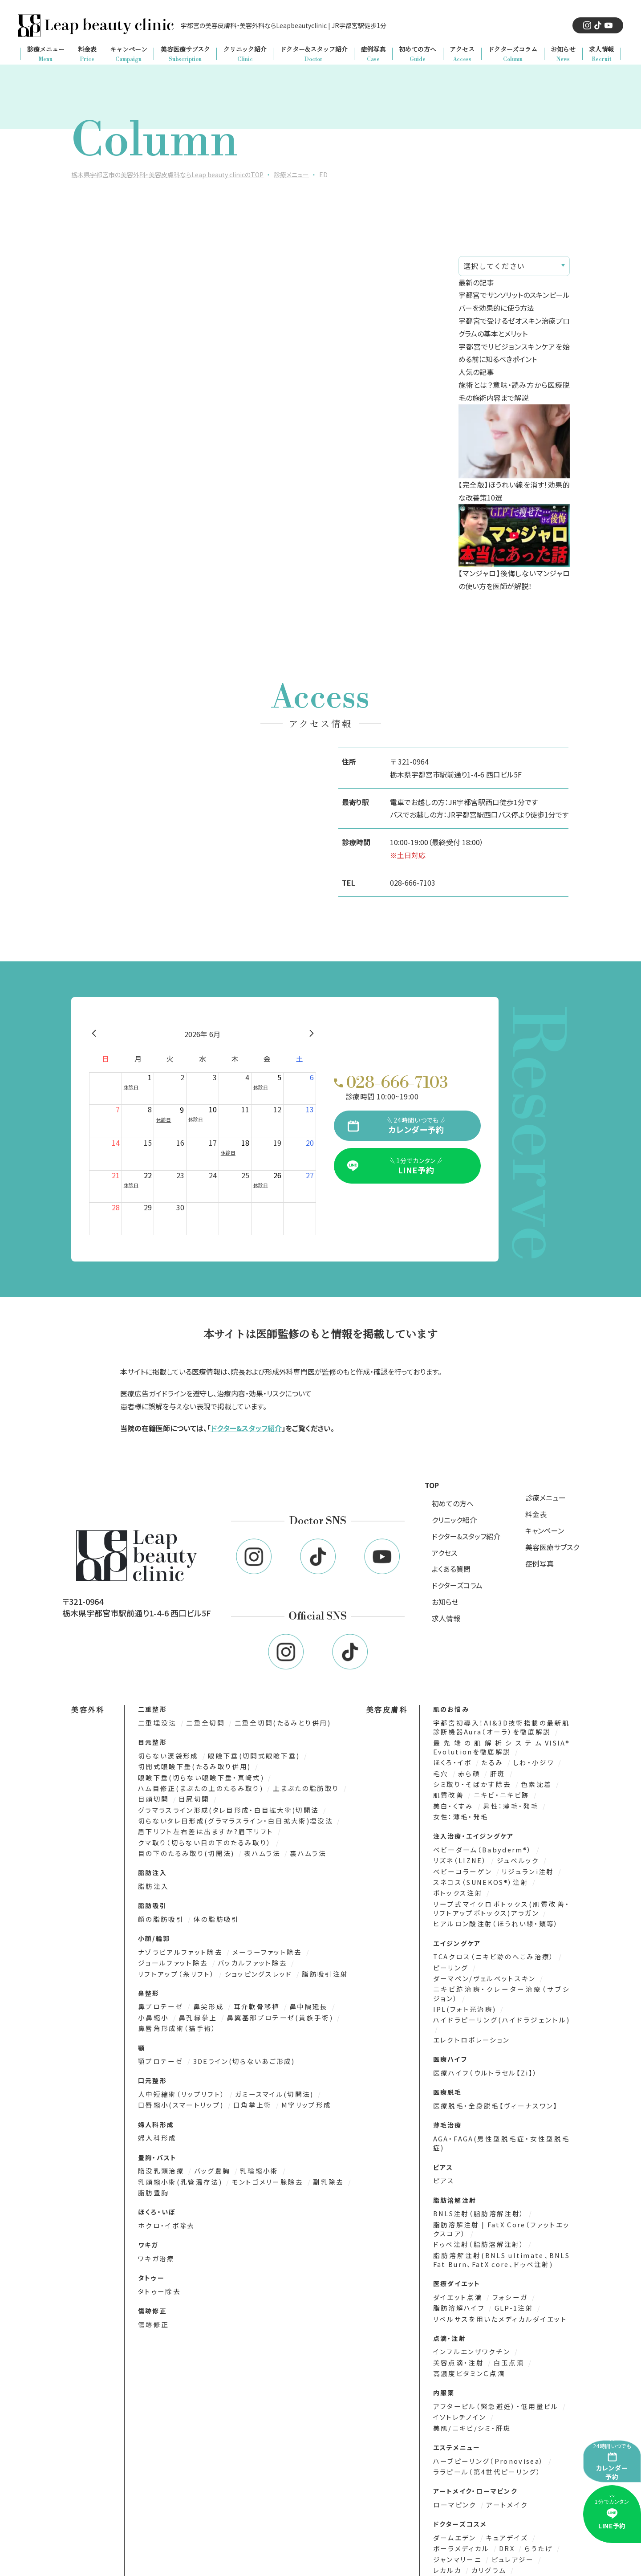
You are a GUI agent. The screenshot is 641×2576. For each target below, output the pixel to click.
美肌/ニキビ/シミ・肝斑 (527, 2384)
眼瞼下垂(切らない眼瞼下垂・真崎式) (198, 1776)
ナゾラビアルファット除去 (178, 1947)
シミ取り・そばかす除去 (470, 1782)
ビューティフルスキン (467, 2535)
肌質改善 (448, 1792)
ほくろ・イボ (452, 1761)
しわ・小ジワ (528, 1761)
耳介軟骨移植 (250, 2001)
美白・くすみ (453, 1803)
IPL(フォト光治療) (463, 2001)
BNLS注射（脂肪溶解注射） (477, 2185)
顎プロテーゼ (160, 2044)
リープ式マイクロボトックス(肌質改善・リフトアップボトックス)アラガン (501, 1903)
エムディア (544, 2545)
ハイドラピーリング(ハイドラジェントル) (495, 2011)
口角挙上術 (246, 2087)
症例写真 (539, 1563)
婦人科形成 (156, 2120)
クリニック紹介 (454, 1519)
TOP (432, 1485)
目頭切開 (153, 1797)
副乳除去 (317, 2163)
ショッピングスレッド (251, 1968)
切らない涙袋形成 (167, 1755)
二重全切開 (202, 1722)
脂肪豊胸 (152, 2173)
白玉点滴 (504, 2331)
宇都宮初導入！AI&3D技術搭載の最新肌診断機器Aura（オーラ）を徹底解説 (501, 1727)
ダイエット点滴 (457, 2267)
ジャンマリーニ (457, 2514)
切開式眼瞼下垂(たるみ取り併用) (192, 1766)
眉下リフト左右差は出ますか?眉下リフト (202, 1828)
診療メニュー (545, 1497)
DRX (503, 2503)
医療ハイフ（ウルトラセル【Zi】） (481, 2055)
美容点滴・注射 (458, 2331)
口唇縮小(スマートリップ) (179, 2087)
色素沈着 (530, 1782)
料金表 (536, 1514)
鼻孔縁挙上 (157, 2011)
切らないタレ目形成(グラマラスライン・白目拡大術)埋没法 (230, 1818)
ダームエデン (454, 2493)
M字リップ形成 (295, 2087)
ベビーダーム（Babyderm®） (480, 1846)
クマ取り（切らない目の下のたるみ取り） (202, 1839)
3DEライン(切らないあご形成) (238, 2044)
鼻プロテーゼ (160, 2001)
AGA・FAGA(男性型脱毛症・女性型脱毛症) (501, 2120)
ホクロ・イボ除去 (164, 2206)
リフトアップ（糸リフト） (174, 1968)
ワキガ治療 (155, 2238)
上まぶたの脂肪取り (296, 1786)
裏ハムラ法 (298, 1850)
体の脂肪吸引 (211, 1915)
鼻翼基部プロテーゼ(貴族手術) (234, 2011)
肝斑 (494, 1771)
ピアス (443, 2153)
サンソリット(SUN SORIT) (476, 2545)
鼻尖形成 (205, 2001)
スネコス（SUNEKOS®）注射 (479, 1877)
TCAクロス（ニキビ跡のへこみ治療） (491, 1950)
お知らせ (445, 1601)
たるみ (490, 1761)
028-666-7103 (412, 882)
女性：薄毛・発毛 (458, 1813)
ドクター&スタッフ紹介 (246, 1428)
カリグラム (485, 2524)
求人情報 (446, 1618)
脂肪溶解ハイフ (458, 2277)
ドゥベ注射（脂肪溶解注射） (476, 2215)
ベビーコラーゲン (461, 1867)
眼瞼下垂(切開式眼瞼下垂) (247, 1755)
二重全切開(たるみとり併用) (273, 1722)
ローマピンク (454, 2460)
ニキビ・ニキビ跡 (498, 1792)
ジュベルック (513, 1856)
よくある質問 (451, 1568)
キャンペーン (544, 1530)
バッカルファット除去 (246, 1958)
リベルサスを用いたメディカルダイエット (495, 2287)
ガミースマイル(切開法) (266, 2076)
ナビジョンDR (456, 2566)
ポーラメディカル (460, 2503)
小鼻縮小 (341, 2001)
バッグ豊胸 (209, 2152)
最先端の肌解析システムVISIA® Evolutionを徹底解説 (501, 1746)
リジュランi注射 (522, 1867)
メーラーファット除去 (259, 1947)
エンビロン (505, 2556)
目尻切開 (191, 1797)
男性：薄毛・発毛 (507, 1803)
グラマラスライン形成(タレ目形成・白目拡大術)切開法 (223, 1807)
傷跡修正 (152, 2303)
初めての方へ (453, 1503)
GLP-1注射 (510, 2277)
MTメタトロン (508, 2566)
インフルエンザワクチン (470, 2320)
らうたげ (533, 2503)
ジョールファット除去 (172, 1958)
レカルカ (447, 2524)
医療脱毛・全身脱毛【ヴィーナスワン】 (491, 2087)
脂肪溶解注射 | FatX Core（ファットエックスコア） (501, 2200)
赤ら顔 (467, 1771)
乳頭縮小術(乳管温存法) (178, 2163)
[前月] (93, 1034)
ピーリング (450, 1961)
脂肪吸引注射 (311, 1968)
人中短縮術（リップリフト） (179, 2076)
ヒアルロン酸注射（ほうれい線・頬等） (491, 1918)
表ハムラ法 (256, 1850)
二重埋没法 (157, 1722)
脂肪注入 (152, 1882)
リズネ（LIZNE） (459, 1856)
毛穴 (441, 1771)
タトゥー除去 (158, 2271)
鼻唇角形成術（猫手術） (328, 2011)
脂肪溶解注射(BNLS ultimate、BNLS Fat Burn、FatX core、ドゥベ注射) (501, 2229)
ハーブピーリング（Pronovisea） (486, 2417)
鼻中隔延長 (299, 2001)
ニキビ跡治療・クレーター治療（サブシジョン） (501, 1986)
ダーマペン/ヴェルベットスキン (482, 1971)
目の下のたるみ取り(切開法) (184, 1850)
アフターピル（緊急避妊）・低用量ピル (492, 2374)
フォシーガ (505, 2267)
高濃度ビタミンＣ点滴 (466, 2341)
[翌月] (311, 1034)
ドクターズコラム (457, 1585)
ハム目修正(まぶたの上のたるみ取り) (198, 1786)
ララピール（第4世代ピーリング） (483, 2427)
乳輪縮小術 (253, 2152)
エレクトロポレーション (469, 2022)
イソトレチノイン (459, 2384)
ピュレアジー (508, 2514)
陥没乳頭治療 (161, 2152)
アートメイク (502, 2460)
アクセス (444, 1552)
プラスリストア (456, 2556)
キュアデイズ (503, 2493)
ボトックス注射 (457, 1888)
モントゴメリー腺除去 (260, 2163)
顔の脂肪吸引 (160, 1915)
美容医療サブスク (552, 1547)
